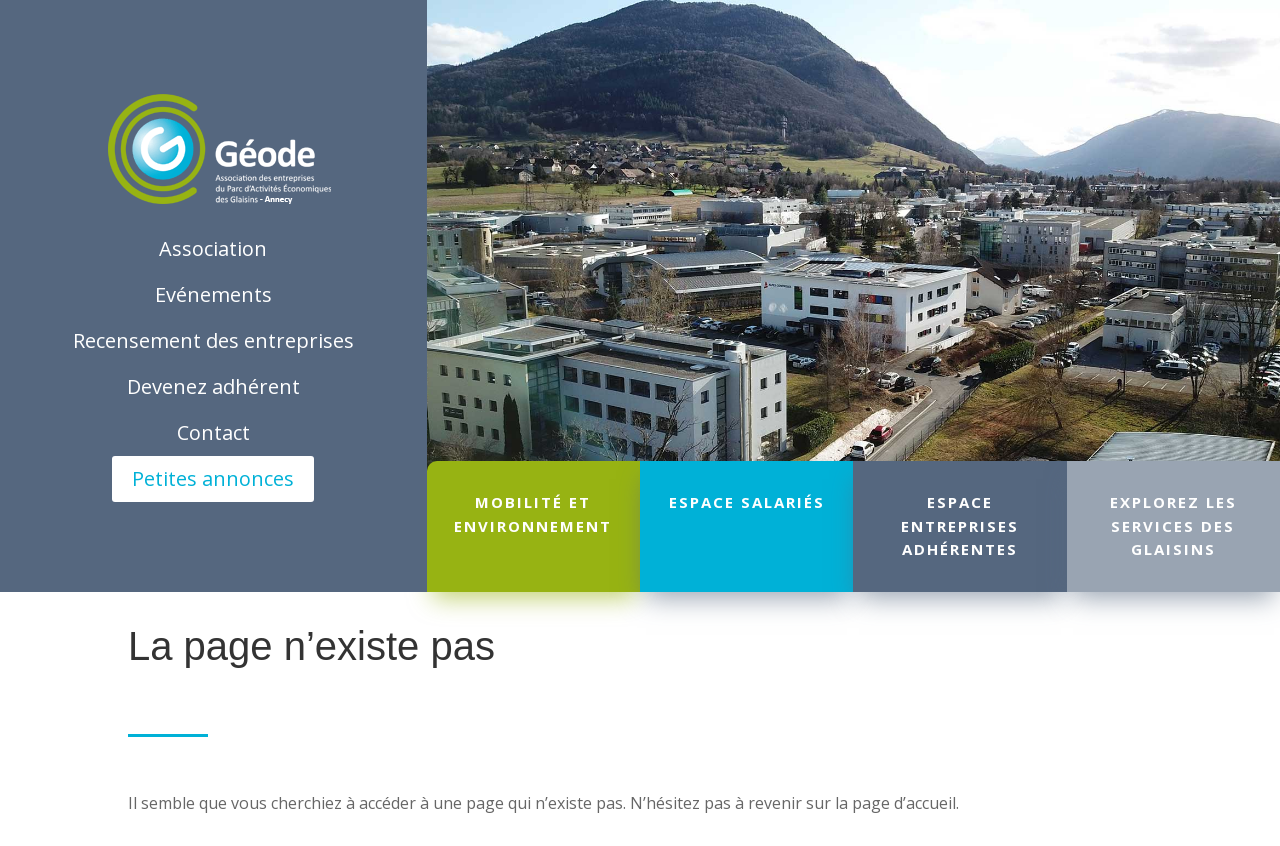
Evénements (213, 294)
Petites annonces (213, 478)
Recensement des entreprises (213, 340)
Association (213, 248)
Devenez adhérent (213, 386)
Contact (213, 432)
